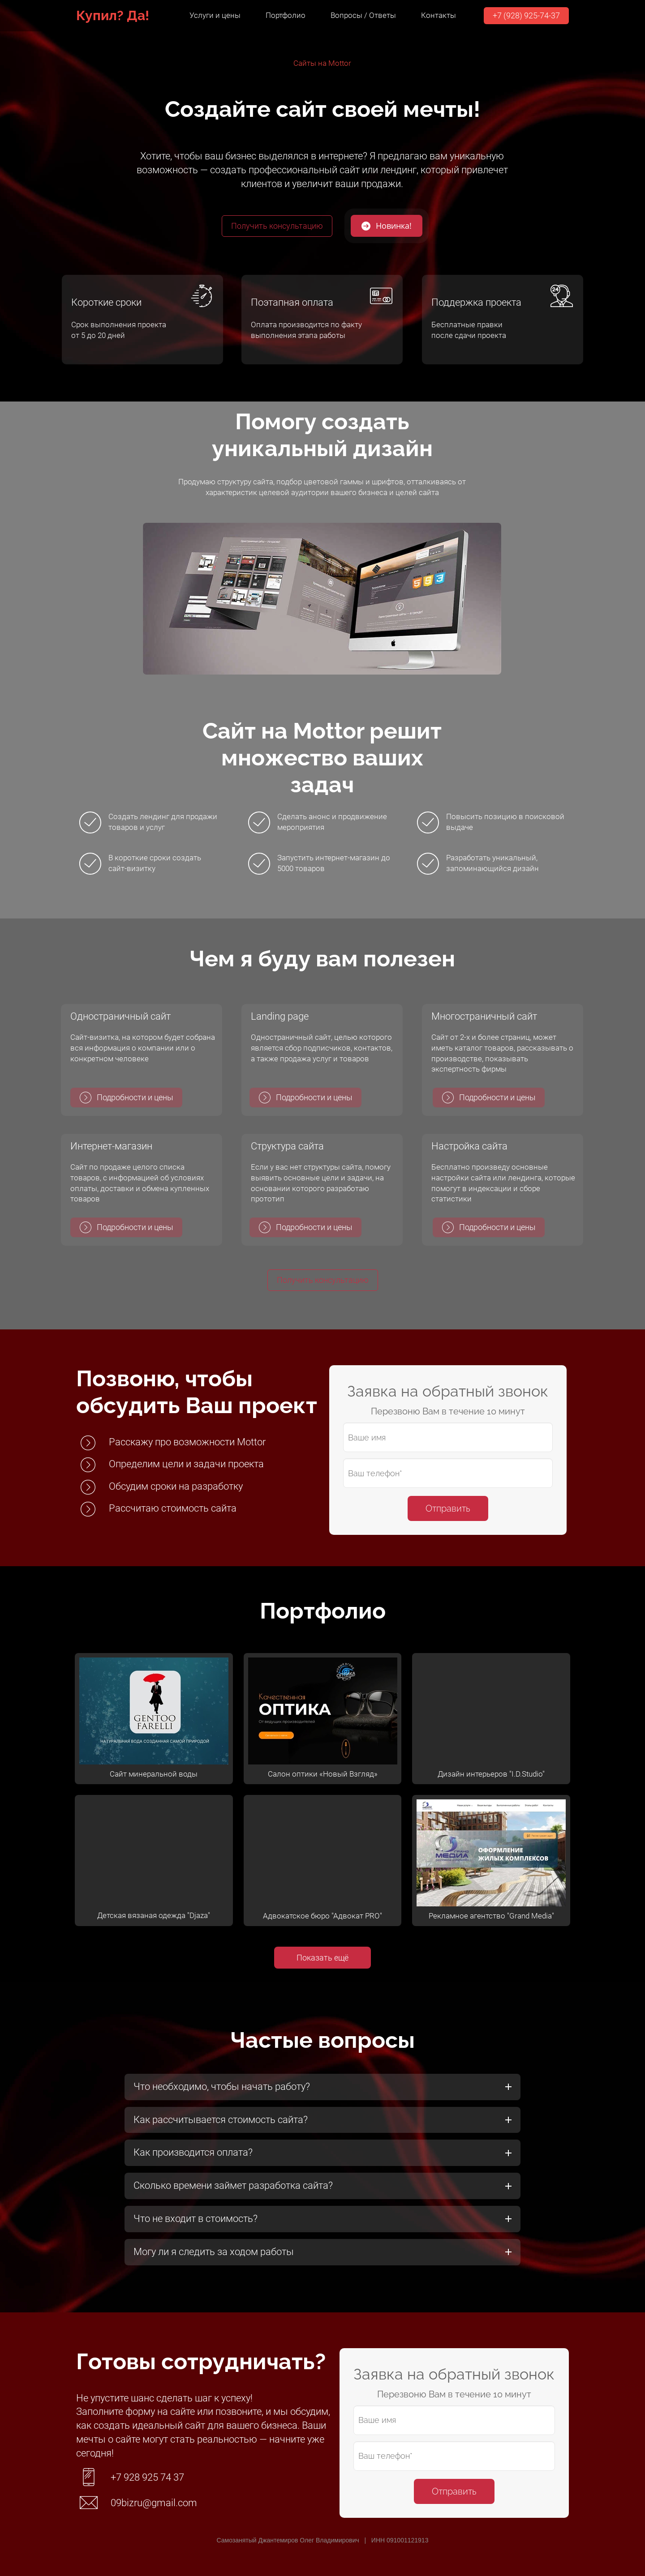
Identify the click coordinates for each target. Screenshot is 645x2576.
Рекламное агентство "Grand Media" (491, 1915)
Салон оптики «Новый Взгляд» (323, 1773)
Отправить (448, 1508)
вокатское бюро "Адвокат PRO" (327, 1915)
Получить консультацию (277, 226)
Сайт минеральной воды (154, 1773)
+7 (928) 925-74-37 (526, 15)
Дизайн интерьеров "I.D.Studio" (491, 1773)
